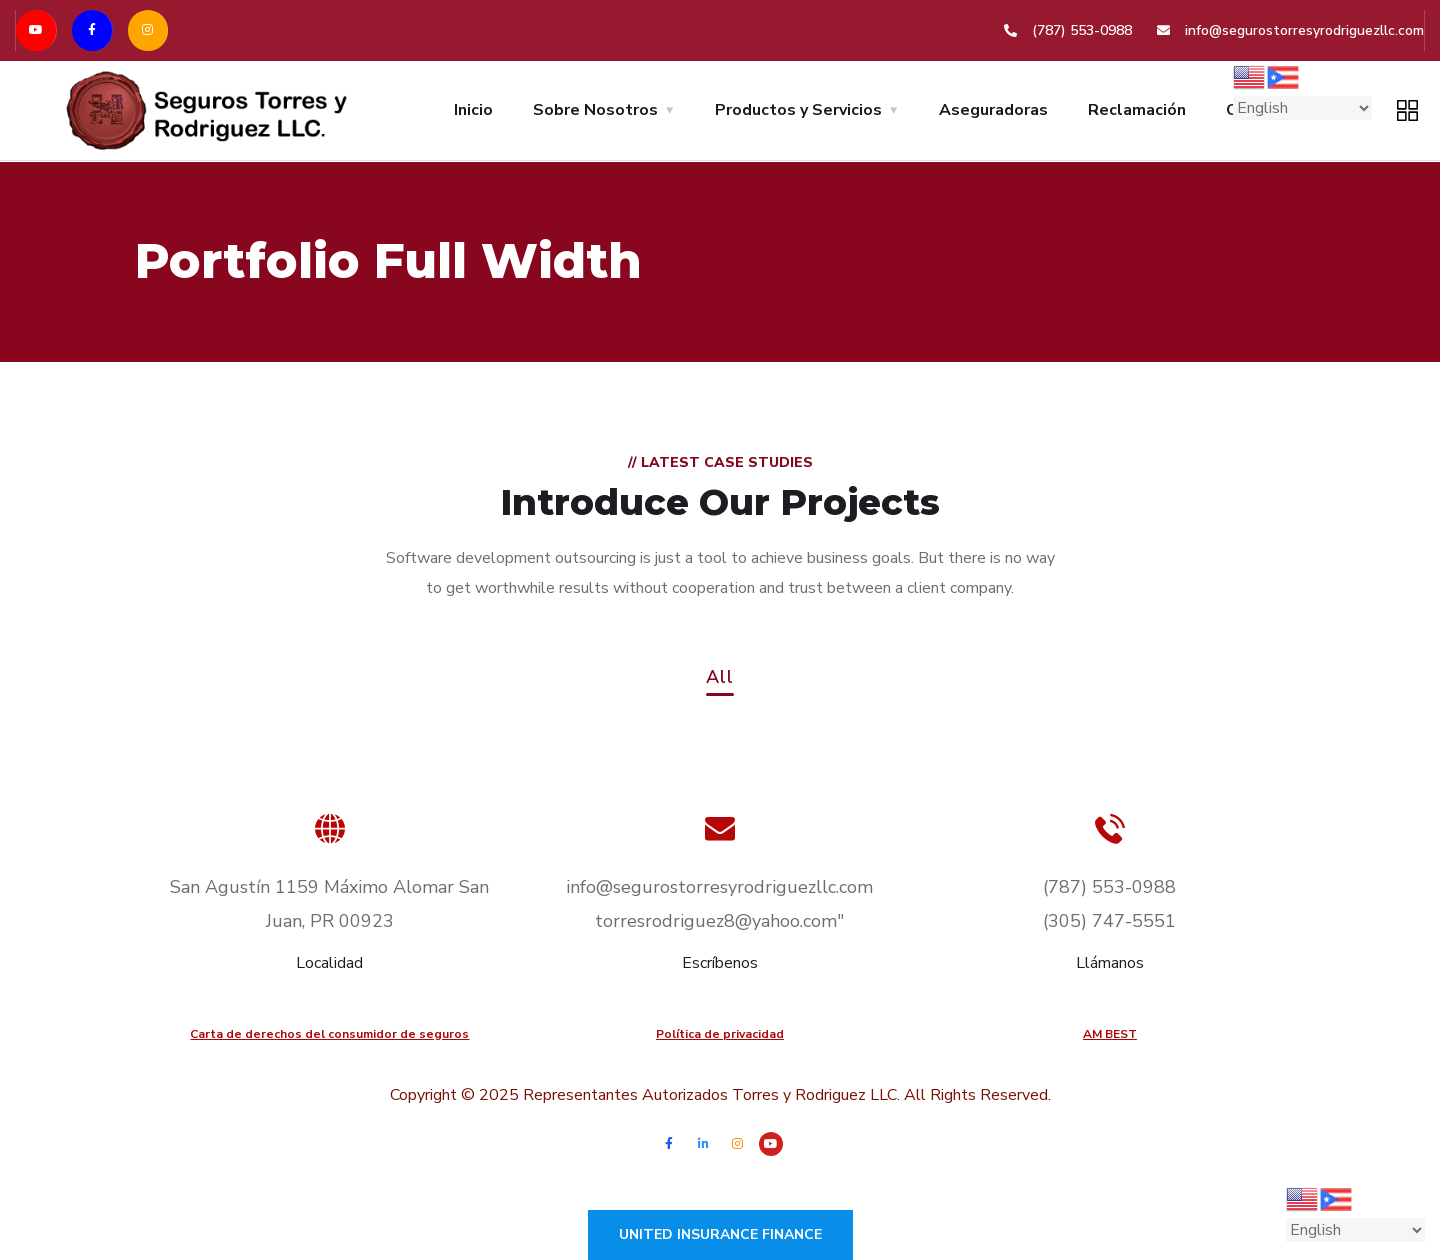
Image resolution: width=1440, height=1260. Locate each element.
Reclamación (1137, 110)
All (720, 678)
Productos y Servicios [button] (798, 110)
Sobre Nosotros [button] (595, 110)
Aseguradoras (993, 110)
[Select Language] (1302, 108)
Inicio (473, 110)
